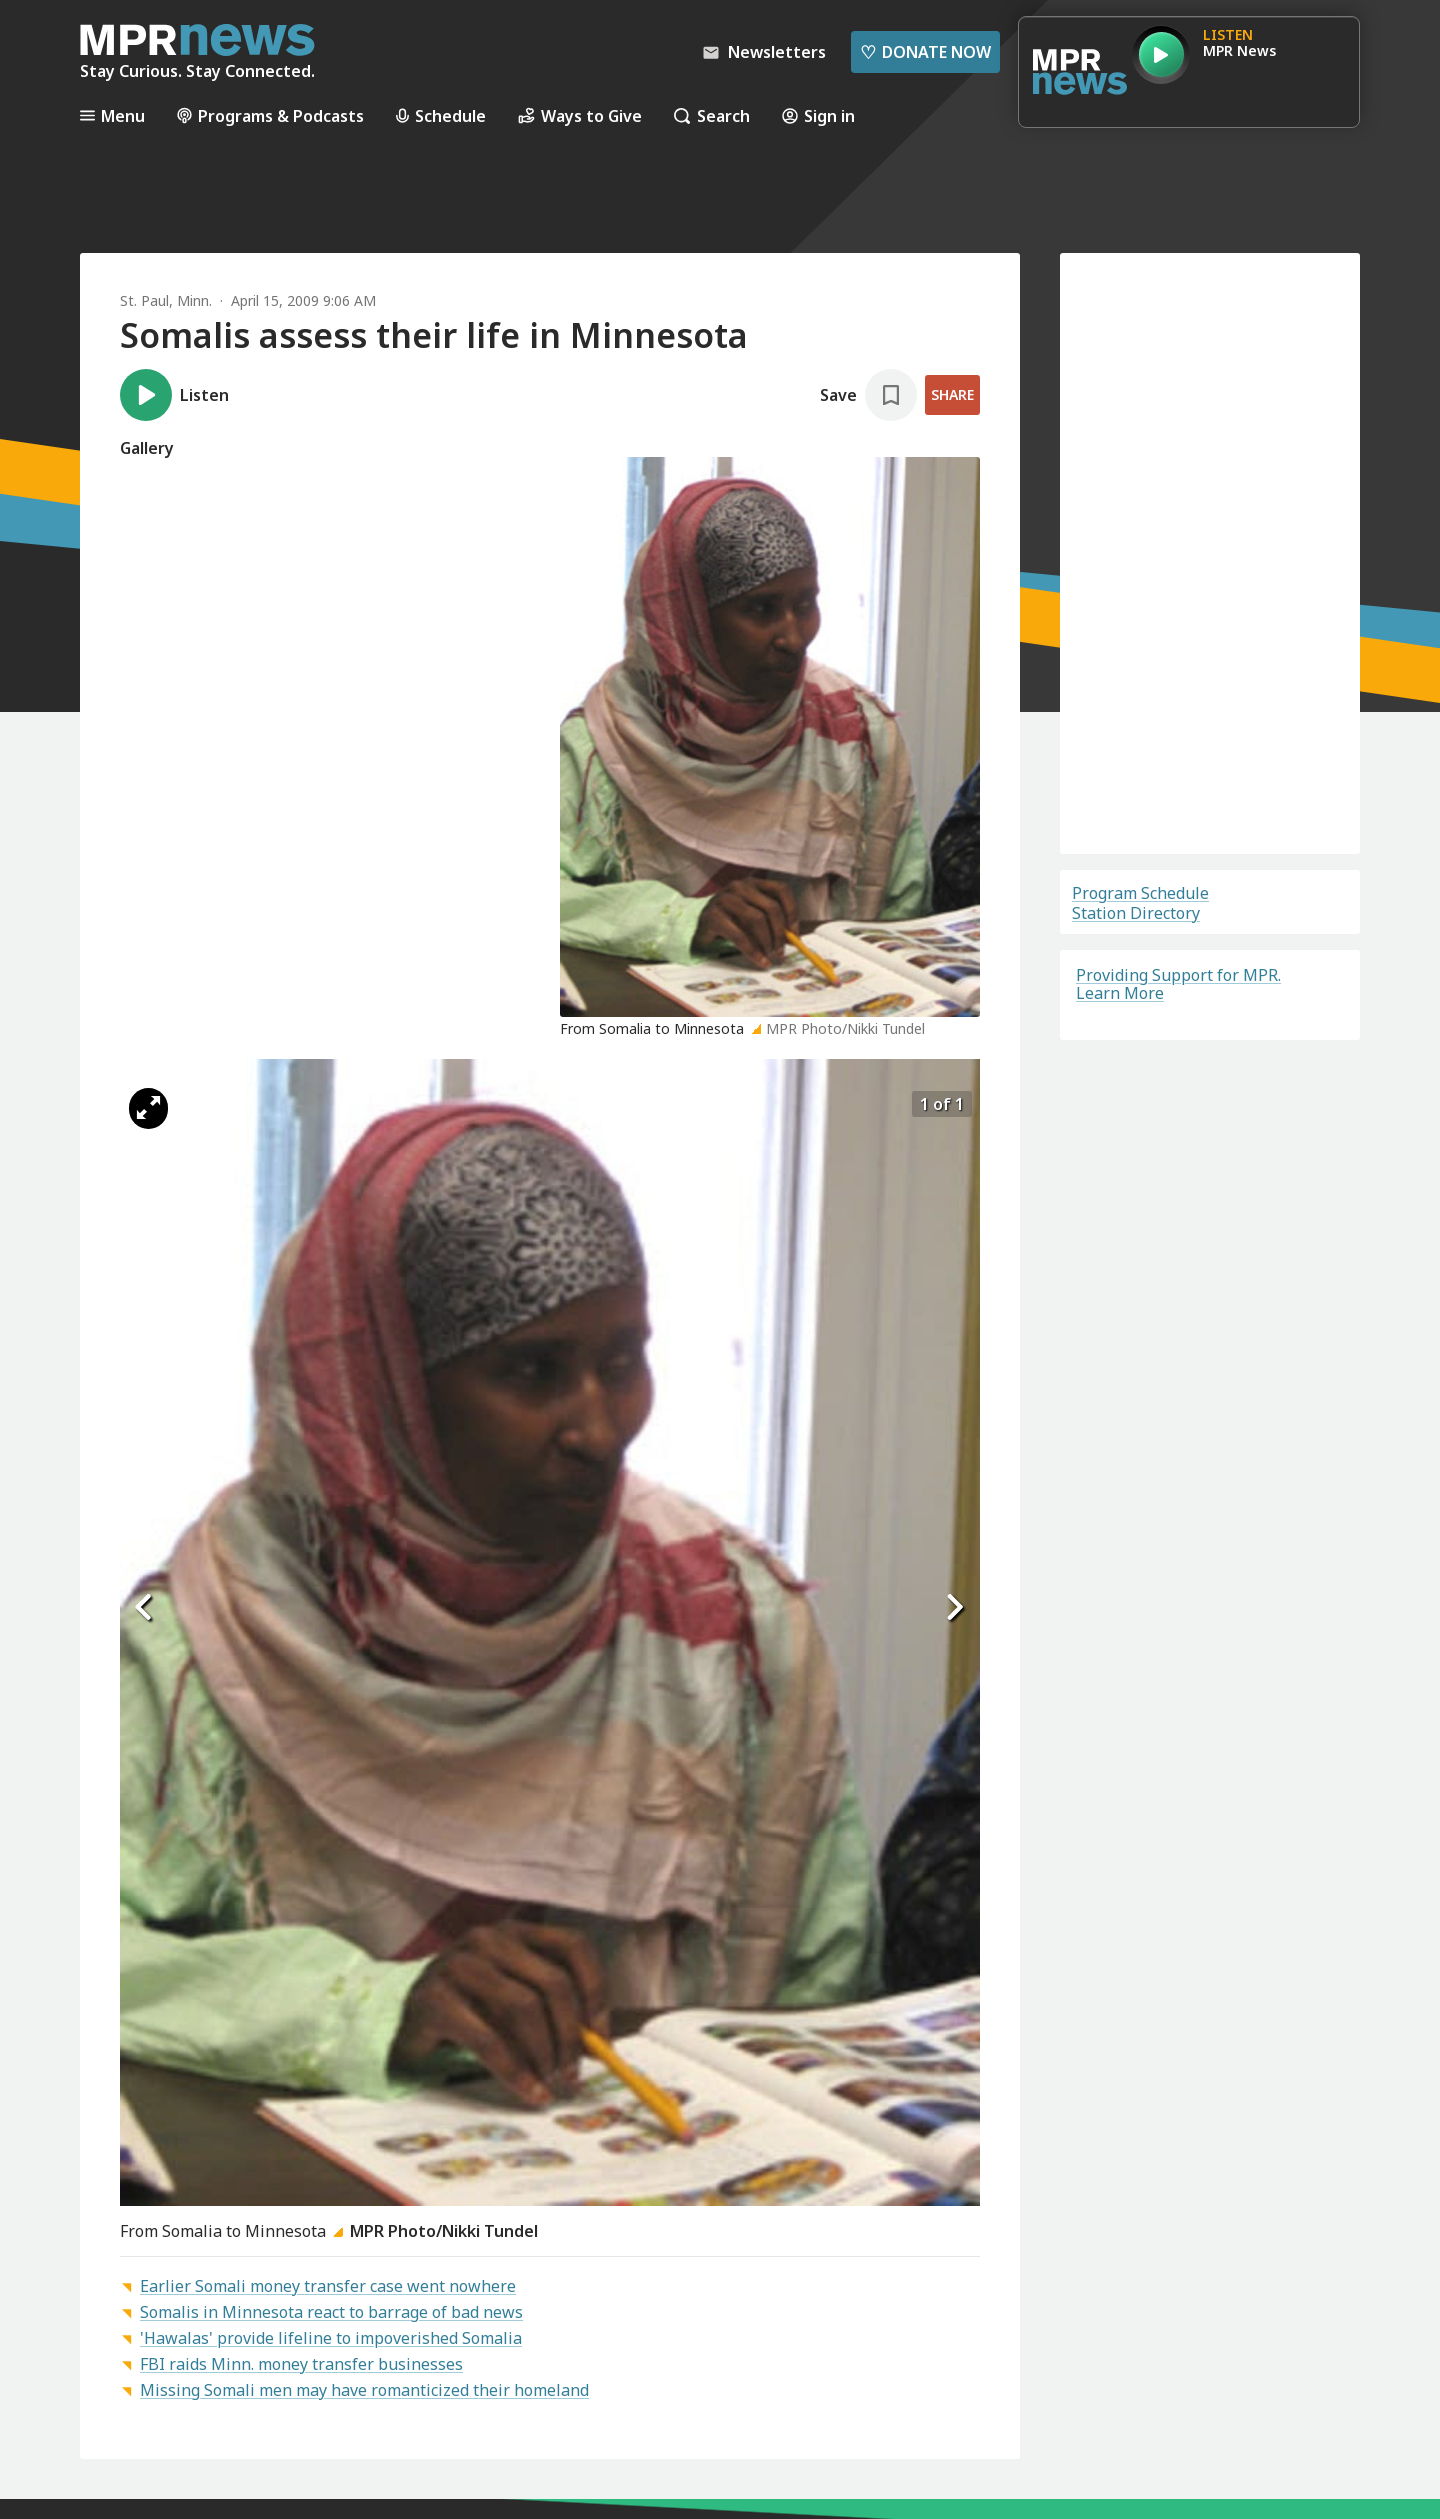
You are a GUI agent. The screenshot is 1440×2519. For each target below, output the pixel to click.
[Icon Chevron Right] (955, 1608)
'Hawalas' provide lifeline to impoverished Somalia (331, 2338)
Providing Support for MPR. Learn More (1178, 984)
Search (712, 115)
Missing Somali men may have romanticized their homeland (364, 2390)
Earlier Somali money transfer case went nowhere (328, 2286)
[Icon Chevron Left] (145, 1608)
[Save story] (868, 395)
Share (952, 394)
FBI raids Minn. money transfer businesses (301, 2364)
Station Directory (1136, 913)
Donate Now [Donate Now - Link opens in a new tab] (925, 52)
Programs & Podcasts (270, 115)
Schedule (441, 115)
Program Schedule (1140, 893)
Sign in (818, 115)
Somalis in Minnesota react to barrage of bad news (331, 2312)
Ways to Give (580, 115)
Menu (112, 115)
